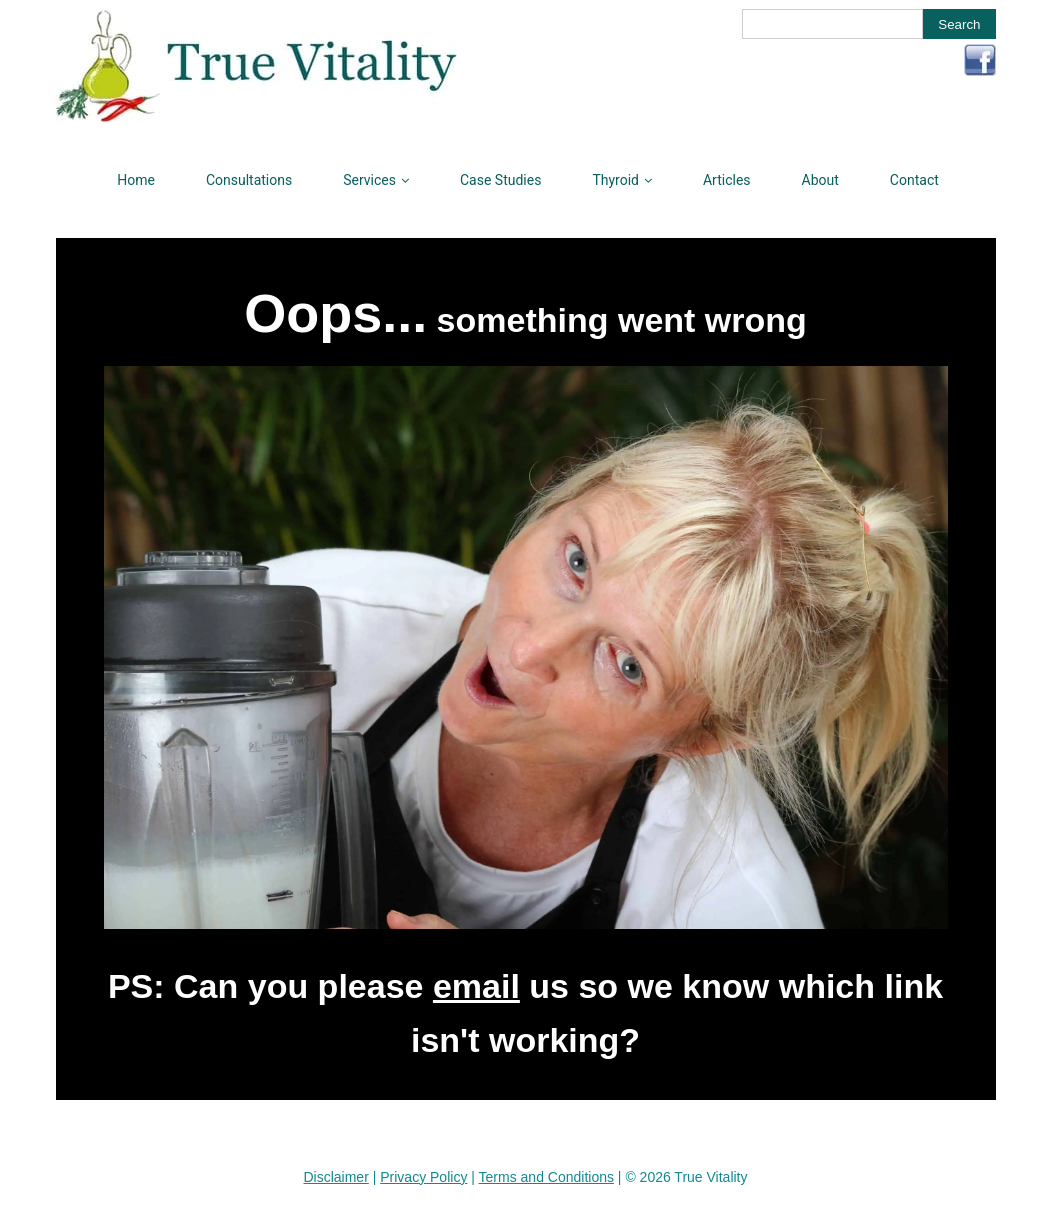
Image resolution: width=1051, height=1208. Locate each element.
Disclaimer (335, 1177)
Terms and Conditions (546, 1177)
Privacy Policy (423, 1177)
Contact (914, 180)
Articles (727, 180)
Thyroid (615, 180)
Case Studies (500, 180)
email (476, 986)
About (820, 180)
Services (369, 180)
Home (136, 180)
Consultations (249, 180)
